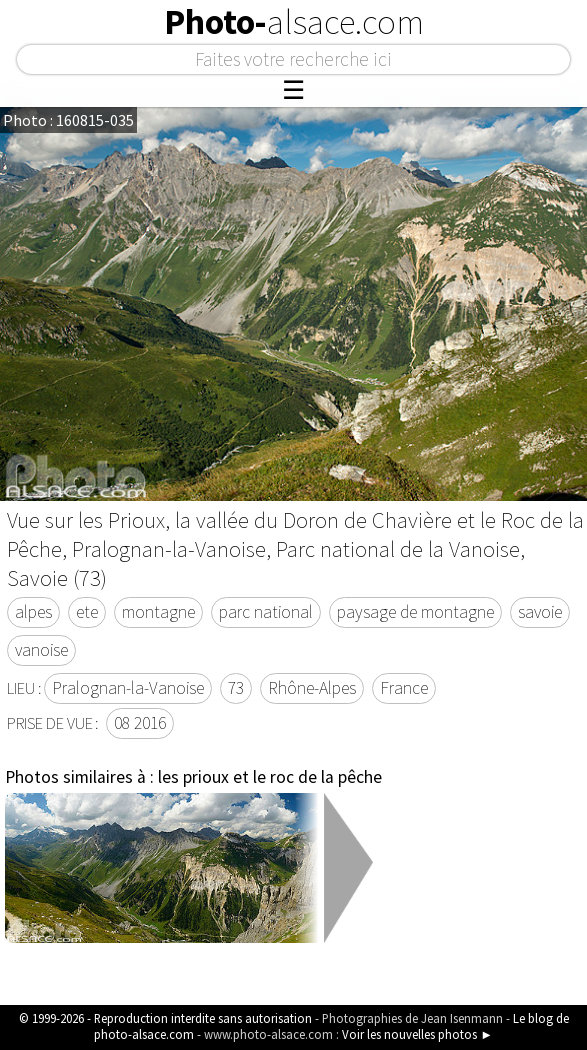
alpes (33, 612)
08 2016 (140, 723)
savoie (540, 612)
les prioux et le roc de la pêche (270, 777)
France (404, 688)
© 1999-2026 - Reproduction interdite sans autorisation (165, 1018)
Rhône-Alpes (312, 688)
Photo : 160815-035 (68, 120)
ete (87, 612)
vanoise (41, 650)
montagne (158, 612)
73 (236, 688)
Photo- (294, 22)
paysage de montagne (415, 612)
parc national (266, 612)
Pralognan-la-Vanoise (128, 688)
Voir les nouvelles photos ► (417, 1034)
